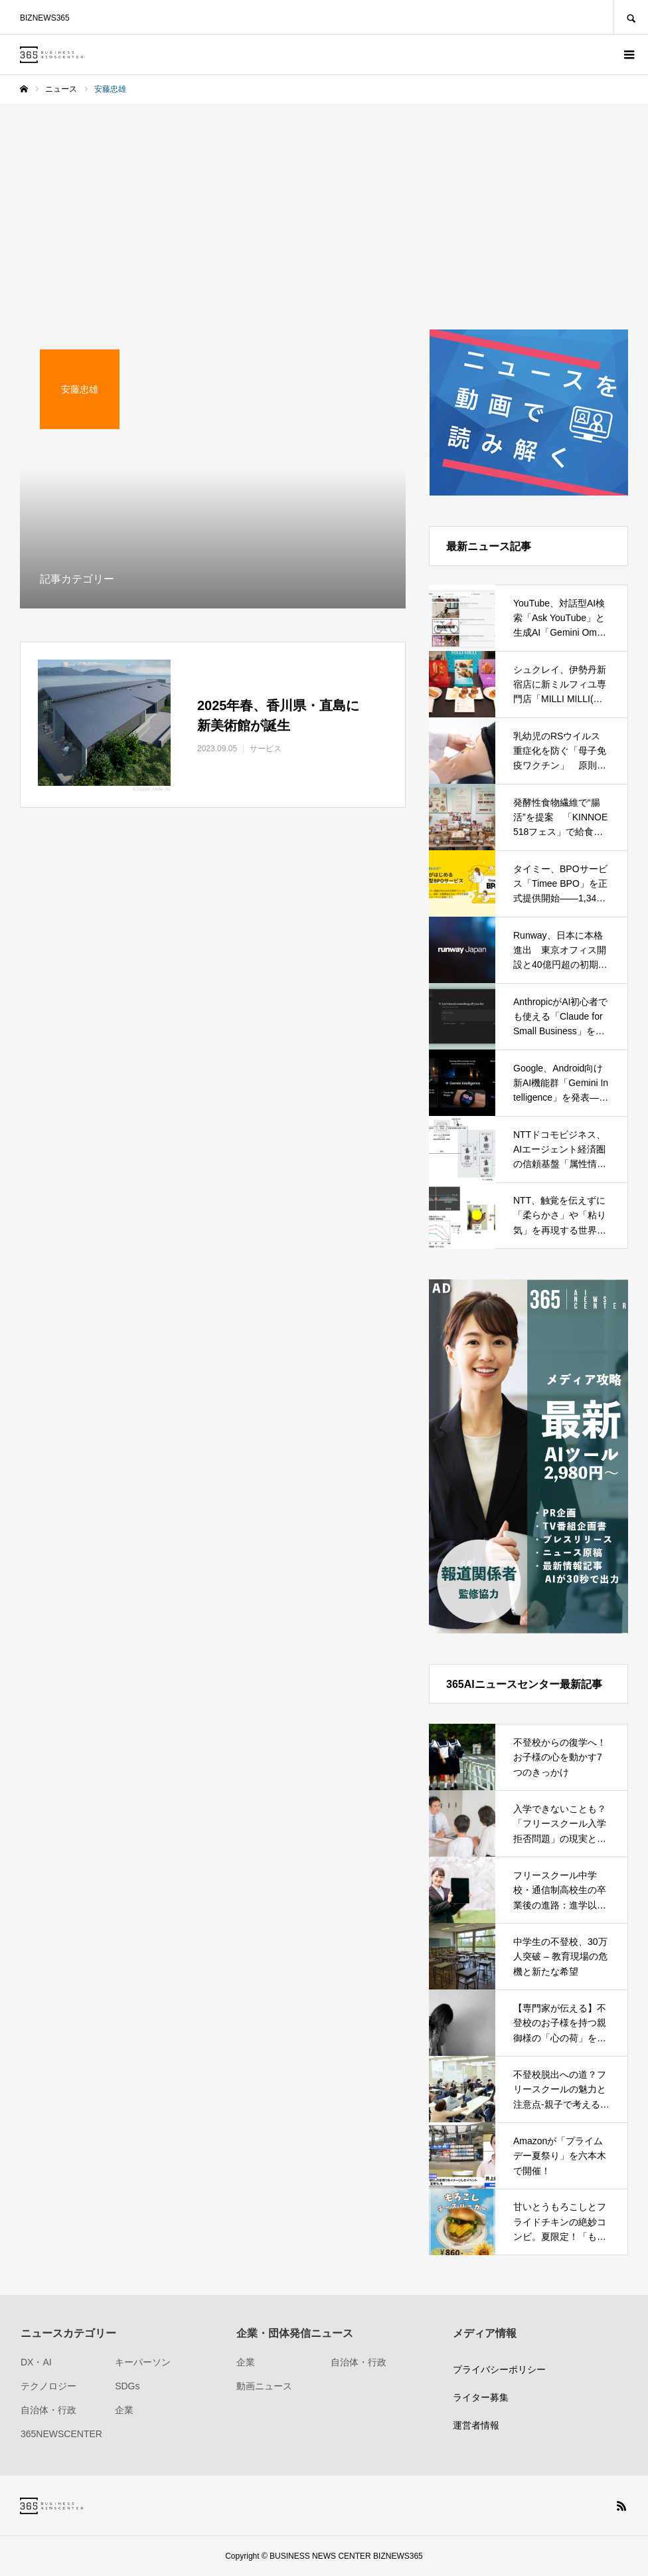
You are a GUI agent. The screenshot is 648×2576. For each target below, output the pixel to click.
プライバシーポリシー (499, 2369)
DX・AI (36, 2362)
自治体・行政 (48, 2410)
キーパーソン (143, 2362)
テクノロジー (48, 2386)
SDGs (127, 2386)
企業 (124, 2410)
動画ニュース (264, 2386)
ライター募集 (481, 2397)
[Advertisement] (324, 203)
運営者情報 (476, 2425)
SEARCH (630, 17)
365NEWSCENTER (61, 2434)
